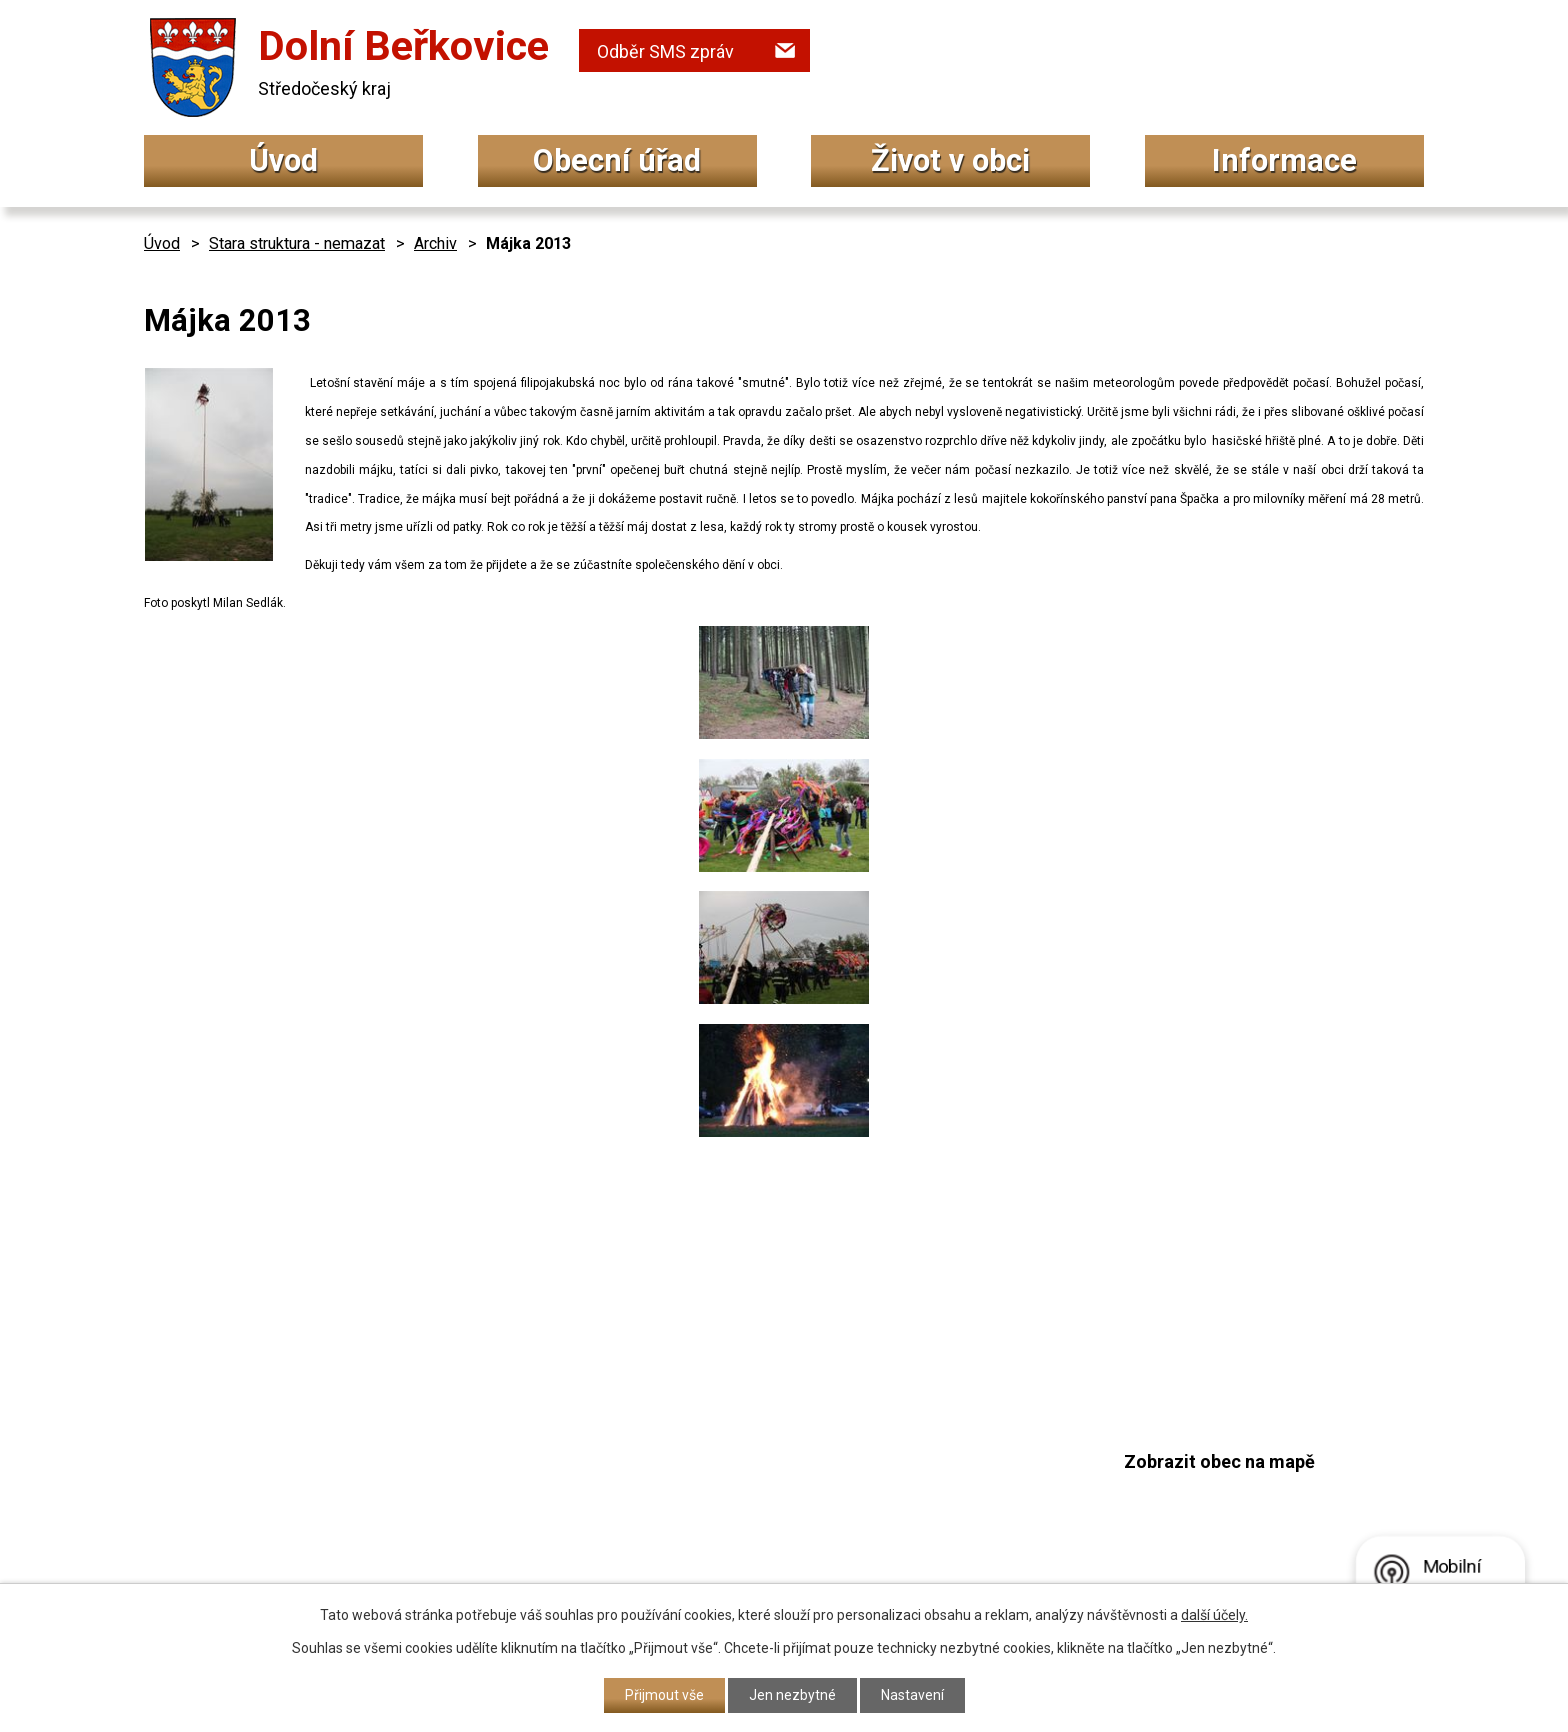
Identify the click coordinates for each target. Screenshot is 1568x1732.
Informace (1284, 160)
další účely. (1214, 1615)
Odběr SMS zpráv (665, 51)
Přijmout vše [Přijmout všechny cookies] (664, 1695)
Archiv (435, 243)
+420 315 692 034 (678, 1435)
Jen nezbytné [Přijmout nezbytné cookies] (792, 1695)
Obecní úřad (617, 160)
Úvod (283, 160)
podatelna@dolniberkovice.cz (729, 1513)
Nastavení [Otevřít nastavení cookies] (912, 1695)
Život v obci (950, 160)
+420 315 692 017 (678, 1475)
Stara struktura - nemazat (297, 243)
